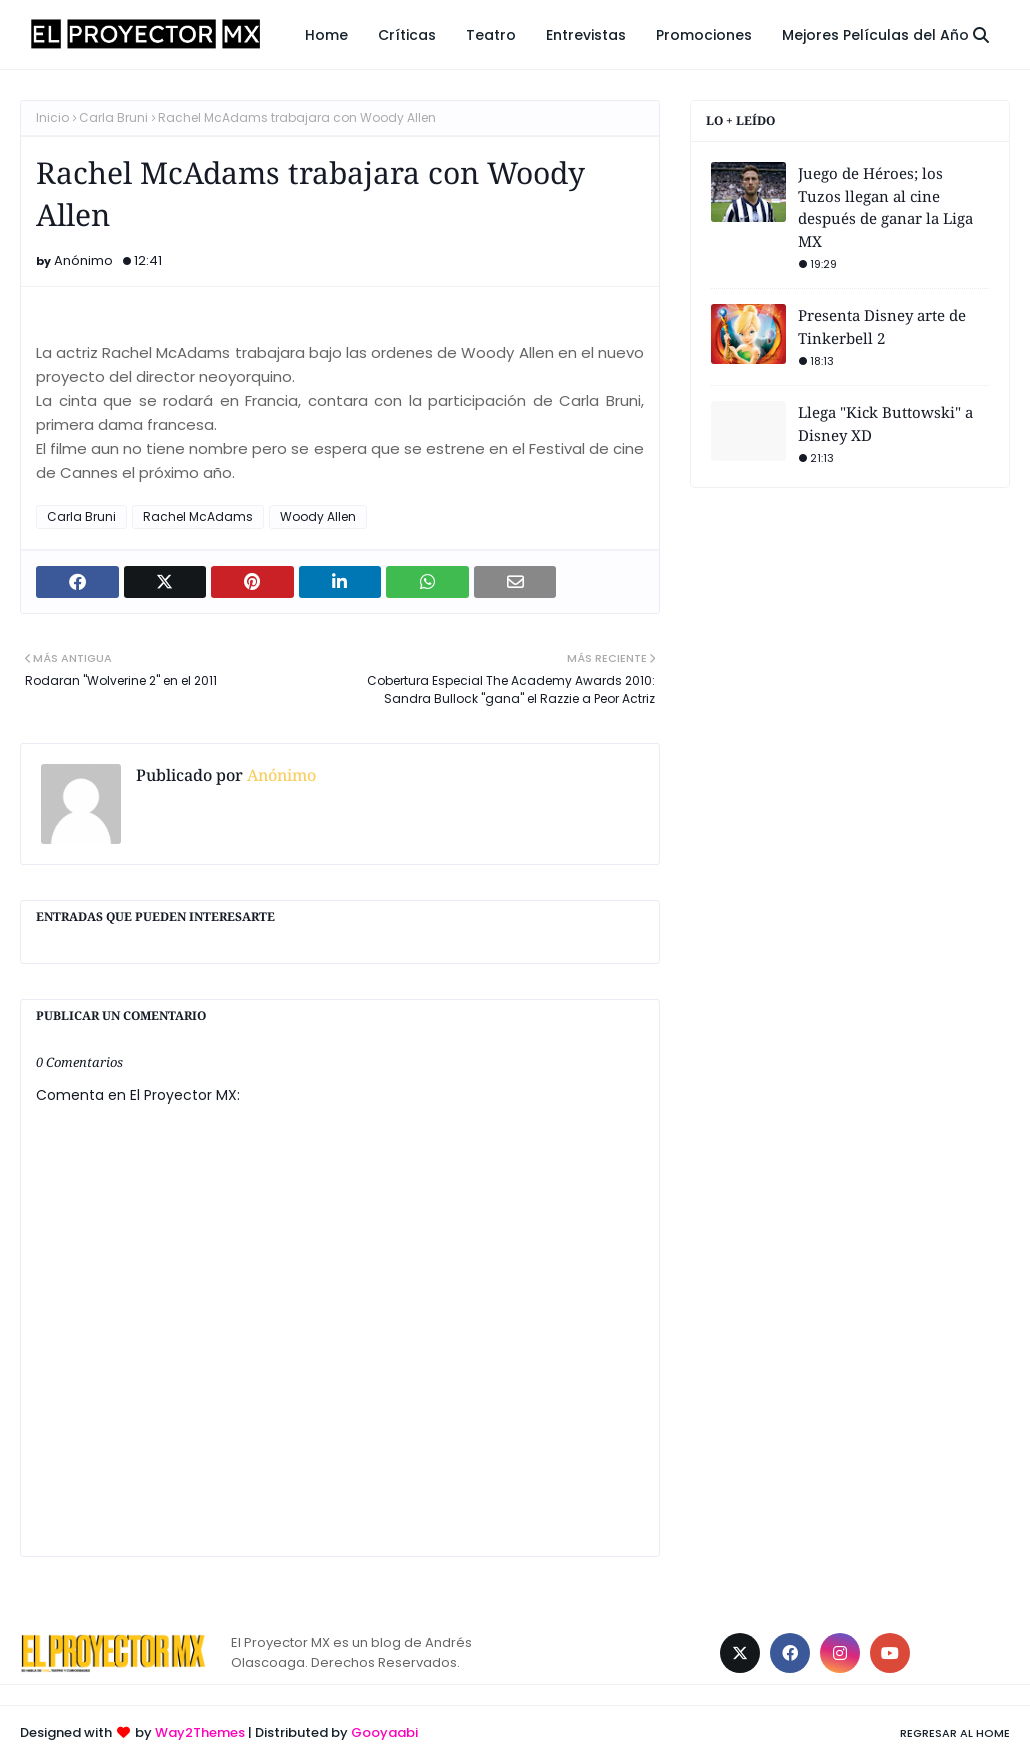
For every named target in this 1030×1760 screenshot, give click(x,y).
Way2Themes (200, 1732)
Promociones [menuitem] (704, 35)
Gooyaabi (384, 1732)
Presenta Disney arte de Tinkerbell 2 (882, 326)
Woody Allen (318, 516)
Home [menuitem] (326, 35)
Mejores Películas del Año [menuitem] (875, 35)
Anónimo (83, 260)
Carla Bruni (113, 117)
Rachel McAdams (198, 516)
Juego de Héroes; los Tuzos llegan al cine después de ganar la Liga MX (885, 207)
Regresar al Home (955, 1733)
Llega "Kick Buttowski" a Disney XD (885, 423)
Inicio (52, 117)
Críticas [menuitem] (407, 35)
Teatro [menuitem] (491, 35)
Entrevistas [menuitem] (586, 35)
